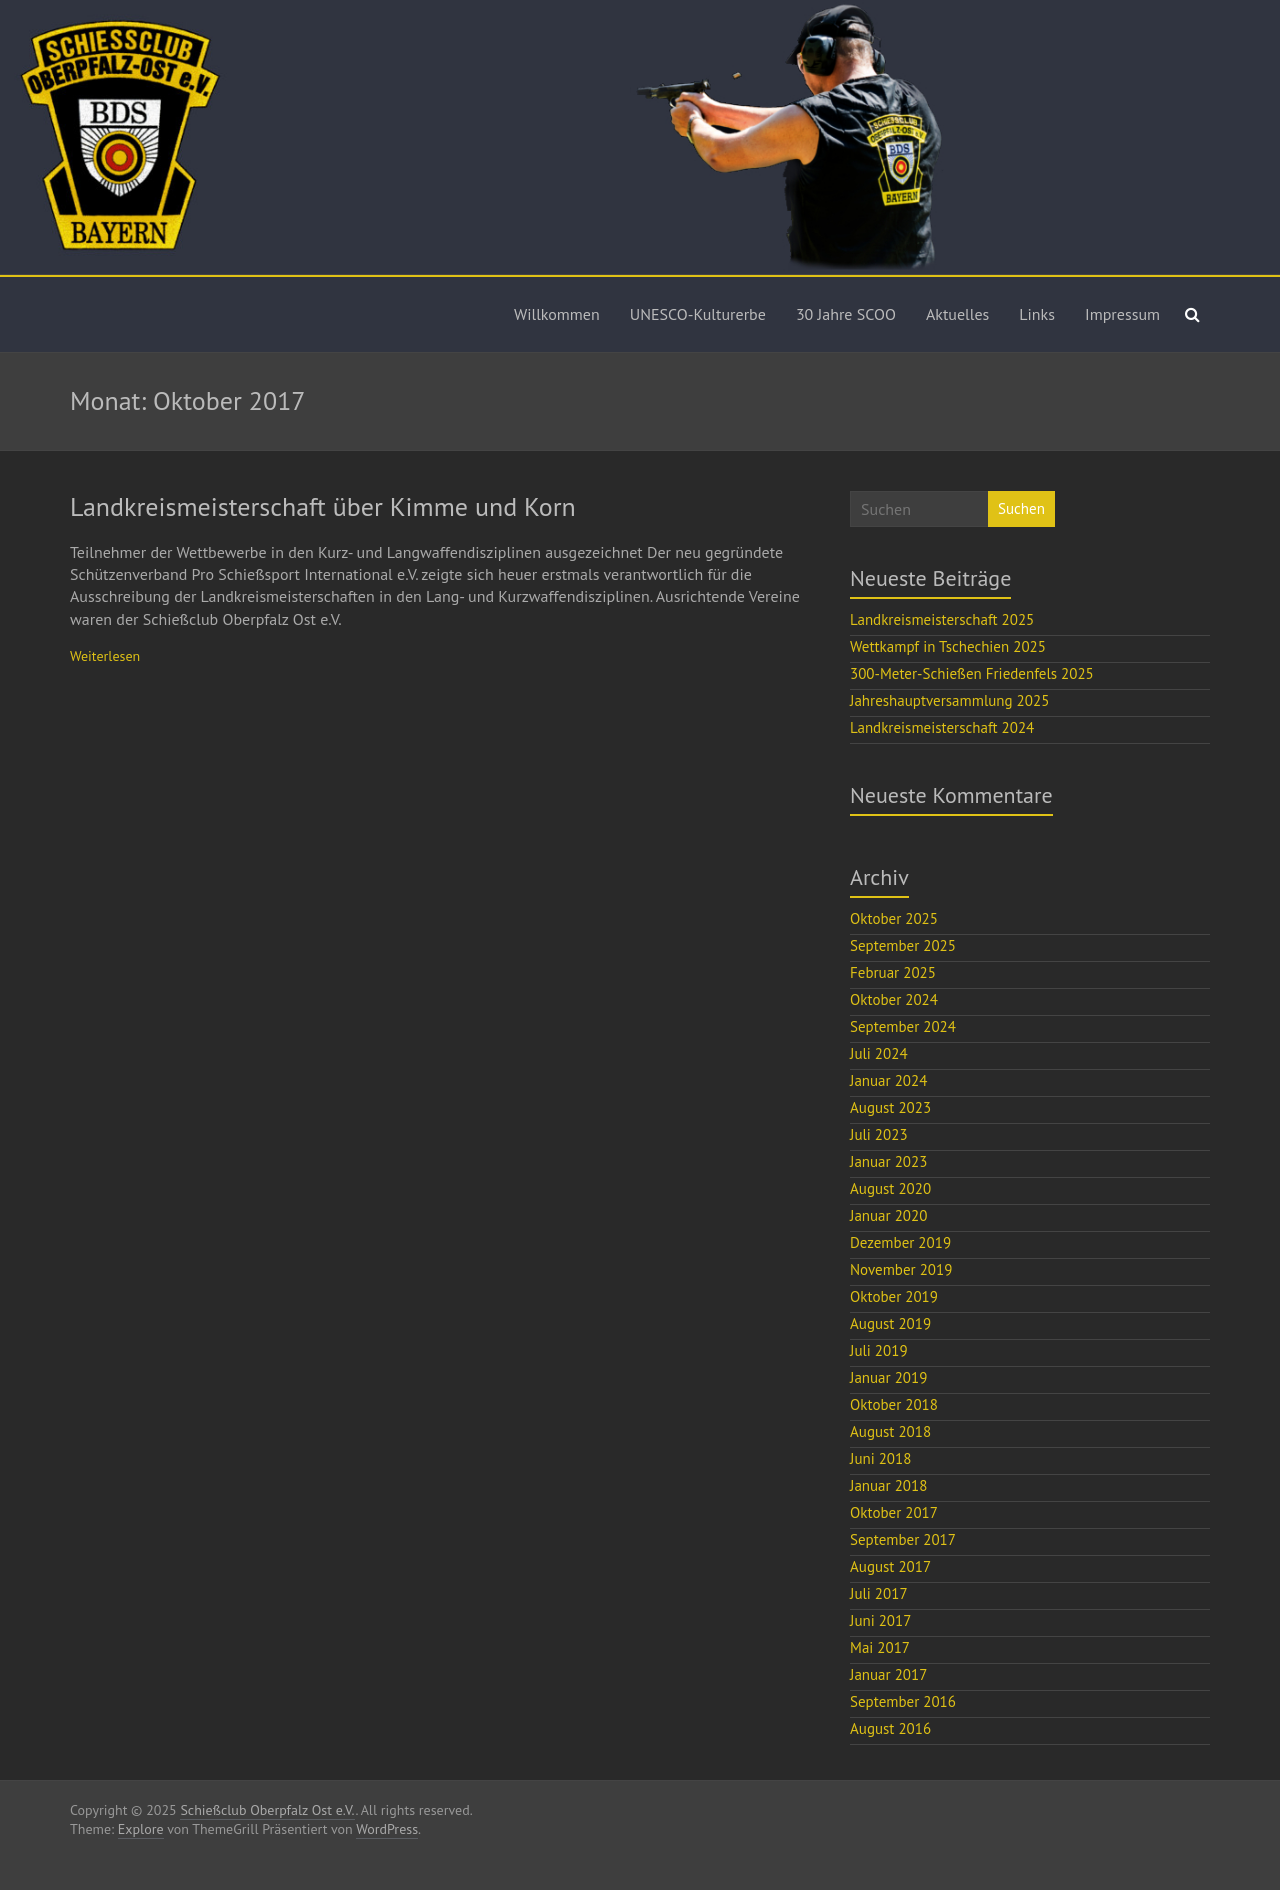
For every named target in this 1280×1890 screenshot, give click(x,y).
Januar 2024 (888, 1080)
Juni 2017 (880, 1620)
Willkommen (557, 314)
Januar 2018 (888, 1485)
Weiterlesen (105, 656)
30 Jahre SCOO (846, 314)
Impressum (1122, 314)
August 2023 (890, 1107)
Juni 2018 (880, 1458)
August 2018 (890, 1431)
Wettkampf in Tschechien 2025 (948, 646)
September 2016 (903, 1701)
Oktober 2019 (894, 1296)
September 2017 (903, 1539)
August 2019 (890, 1323)
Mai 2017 (880, 1647)
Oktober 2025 (894, 918)
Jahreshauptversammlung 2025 (949, 700)
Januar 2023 (888, 1161)
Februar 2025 (893, 972)
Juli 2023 (879, 1134)
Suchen (1021, 508)
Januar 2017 (888, 1674)
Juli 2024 (879, 1053)
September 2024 (903, 1026)
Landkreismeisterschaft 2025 (942, 619)
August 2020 (890, 1188)
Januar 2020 (888, 1215)
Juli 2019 (879, 1350)
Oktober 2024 (894, 999)
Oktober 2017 (894, 1512)
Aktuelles (957, 314)
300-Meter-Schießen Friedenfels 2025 (972, 673)
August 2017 (890, 1566)
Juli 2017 (879, 1593)
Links (1037, 314)
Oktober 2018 (894, 1404)
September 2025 (903, 945)
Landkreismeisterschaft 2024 (942, 727)
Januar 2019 (888, 1377)
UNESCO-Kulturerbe (698, 314)
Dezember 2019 (900, 1242)
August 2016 (890, 1728)
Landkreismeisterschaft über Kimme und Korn (323, 506)
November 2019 (901, 1269)
